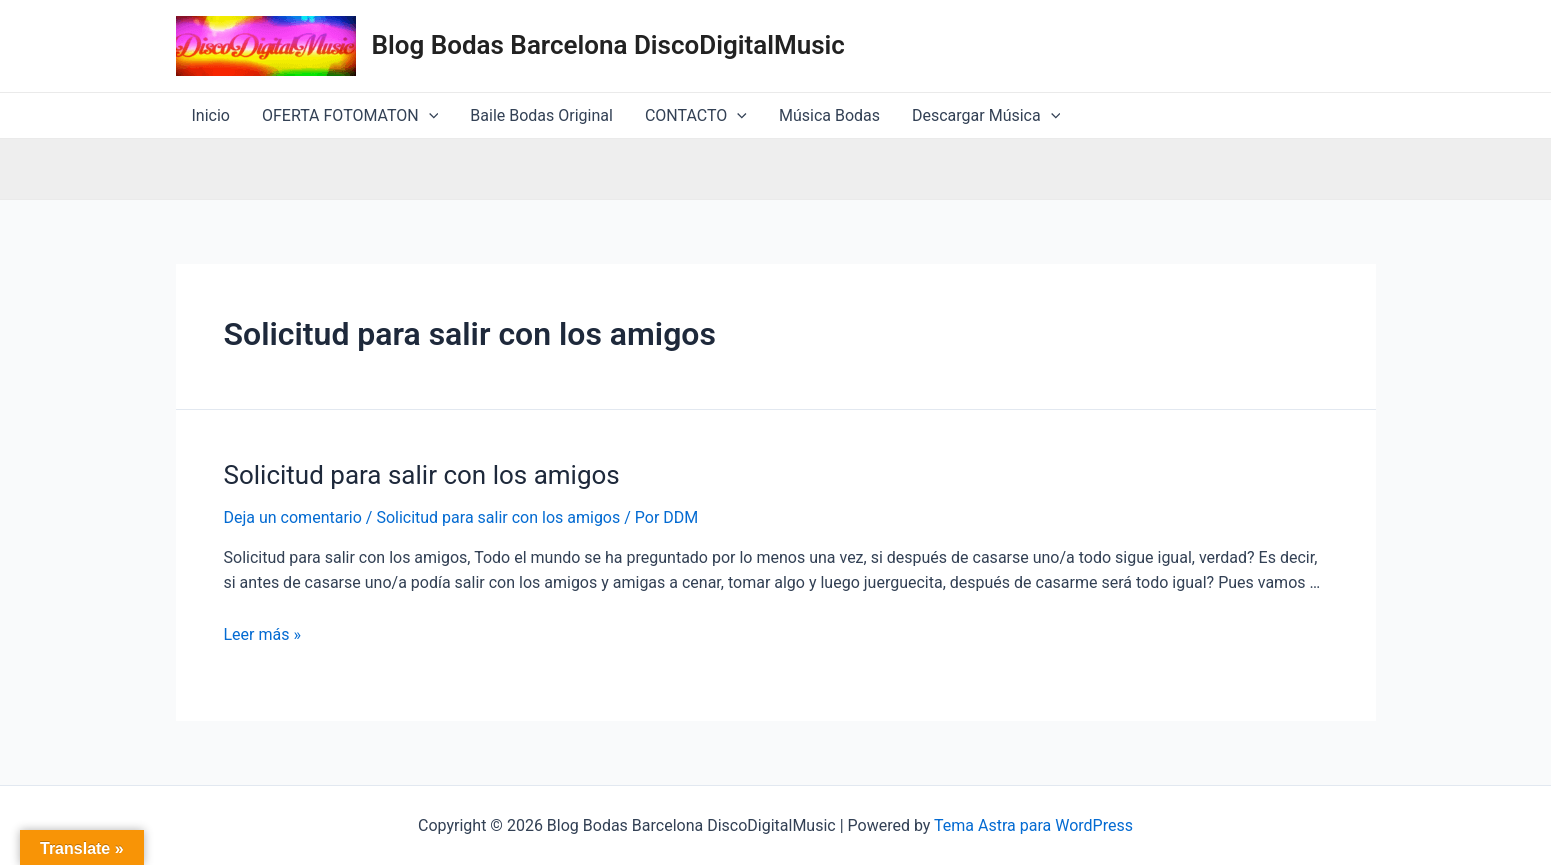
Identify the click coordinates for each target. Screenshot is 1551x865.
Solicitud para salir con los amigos (422, 475)
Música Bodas (829, 115)
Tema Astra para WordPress (1033, 825)
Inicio (211, 115)
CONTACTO (696, 115)
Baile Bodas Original (541, 115)
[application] (429, 115)
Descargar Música (986, 115)
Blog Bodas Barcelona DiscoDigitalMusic (608, 45)
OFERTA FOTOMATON (350, 115)
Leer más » (262, 634)
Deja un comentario (293, 517)
